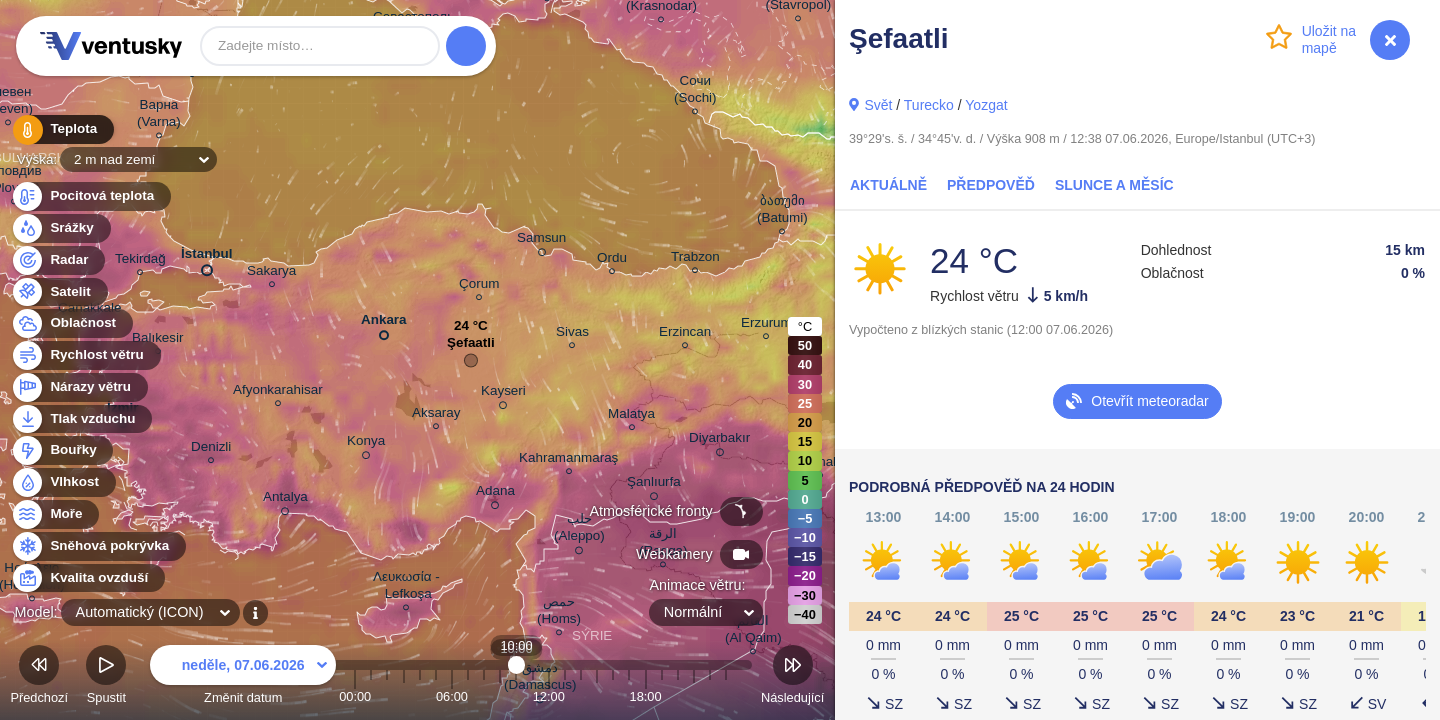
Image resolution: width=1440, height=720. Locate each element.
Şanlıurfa (654, 485)
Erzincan (685, 334)
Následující (792, 677)
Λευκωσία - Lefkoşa (406, 588)
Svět (878, 105)
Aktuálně (888, 185)
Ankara (384, 323)
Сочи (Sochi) (695, 92)
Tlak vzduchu (81, 419)
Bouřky (62, 450)
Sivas (572, 334)
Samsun (541, 241)
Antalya (285, 500)
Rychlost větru (85, 355)
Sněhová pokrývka (98, 546)
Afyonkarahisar (278, 392)
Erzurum (766, 325)
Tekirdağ (140, 261)
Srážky (60, 228)
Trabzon (695, 259)
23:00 (726, 696)
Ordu (612, 260)
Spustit (106, 677)
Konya (366, 444)
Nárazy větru (79, 387)
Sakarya (271, 273)
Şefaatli (471, 347)
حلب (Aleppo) (579, 530)
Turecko (929, 105)
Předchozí (39, 677)
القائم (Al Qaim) (753, 632)
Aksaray (436, 415)
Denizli (211, 449)
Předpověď (991, 185)
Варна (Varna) (159, 116)
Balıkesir (158, 340)
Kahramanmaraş (568, 460)
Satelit (59, 292)
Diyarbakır (719, 441)
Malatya (631, 416)
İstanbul (207, 258)
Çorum (479, 286)
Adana (495, 494)
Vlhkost (63, 482)
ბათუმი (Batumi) (782, 212)
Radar (58, 260)
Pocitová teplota (90, 196)
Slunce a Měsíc (1114, 185)
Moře (55, 514)
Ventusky (108, 46)
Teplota (62, 129)
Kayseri (503, 394)
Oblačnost (71, 323)
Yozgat (986, 105)
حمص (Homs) (559, 613)
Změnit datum (243, 677)
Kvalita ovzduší (87, 578)
